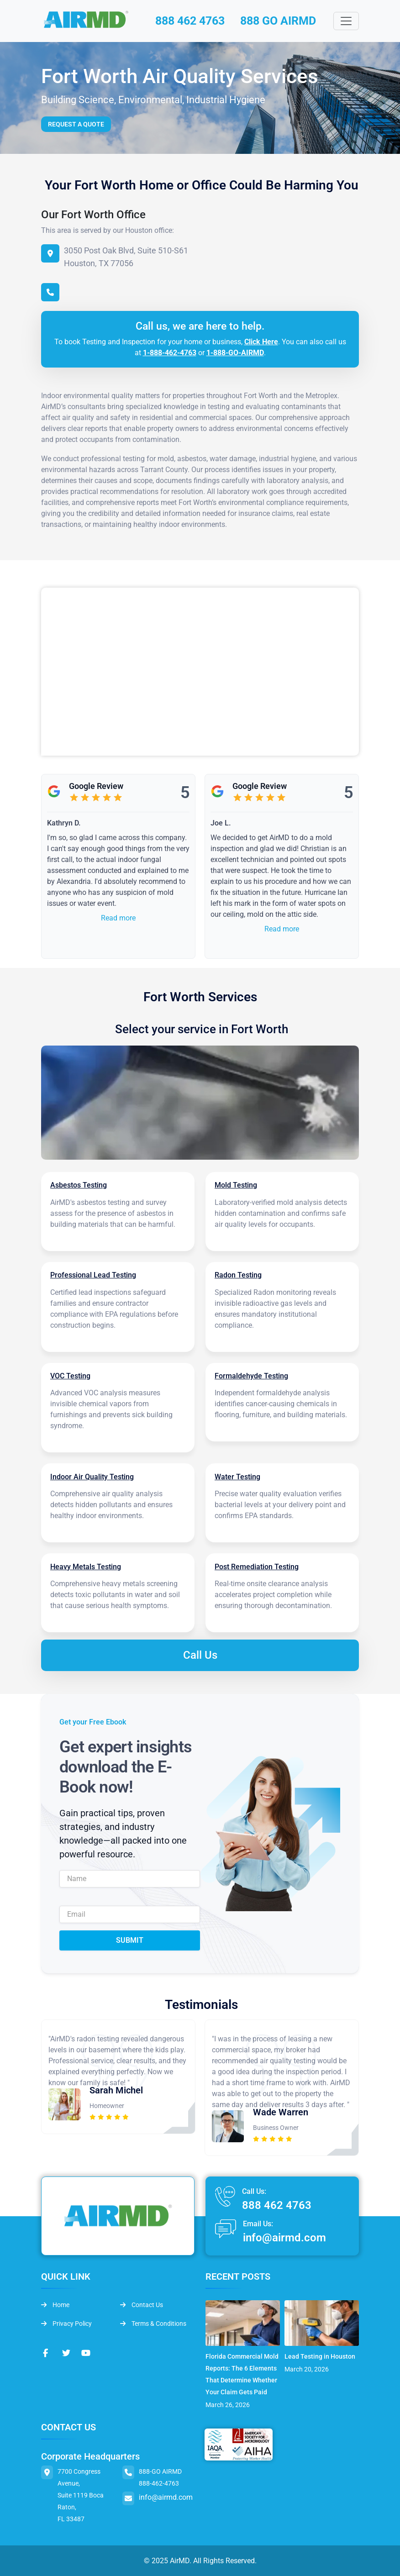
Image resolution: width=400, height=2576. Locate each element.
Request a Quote (76, 124)
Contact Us (141, 2304)
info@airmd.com (284, 2236)
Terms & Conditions (153, 2322)
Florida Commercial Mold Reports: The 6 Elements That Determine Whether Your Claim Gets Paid (242, 2373)
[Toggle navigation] (346, 21)
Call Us (200, 1654)
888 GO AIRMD (281, 21)
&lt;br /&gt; (200, 672)
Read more (118, 918)
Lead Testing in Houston (319, 2356)
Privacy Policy (66, 2322)
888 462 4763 (189, 21)
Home (55, 2304)
